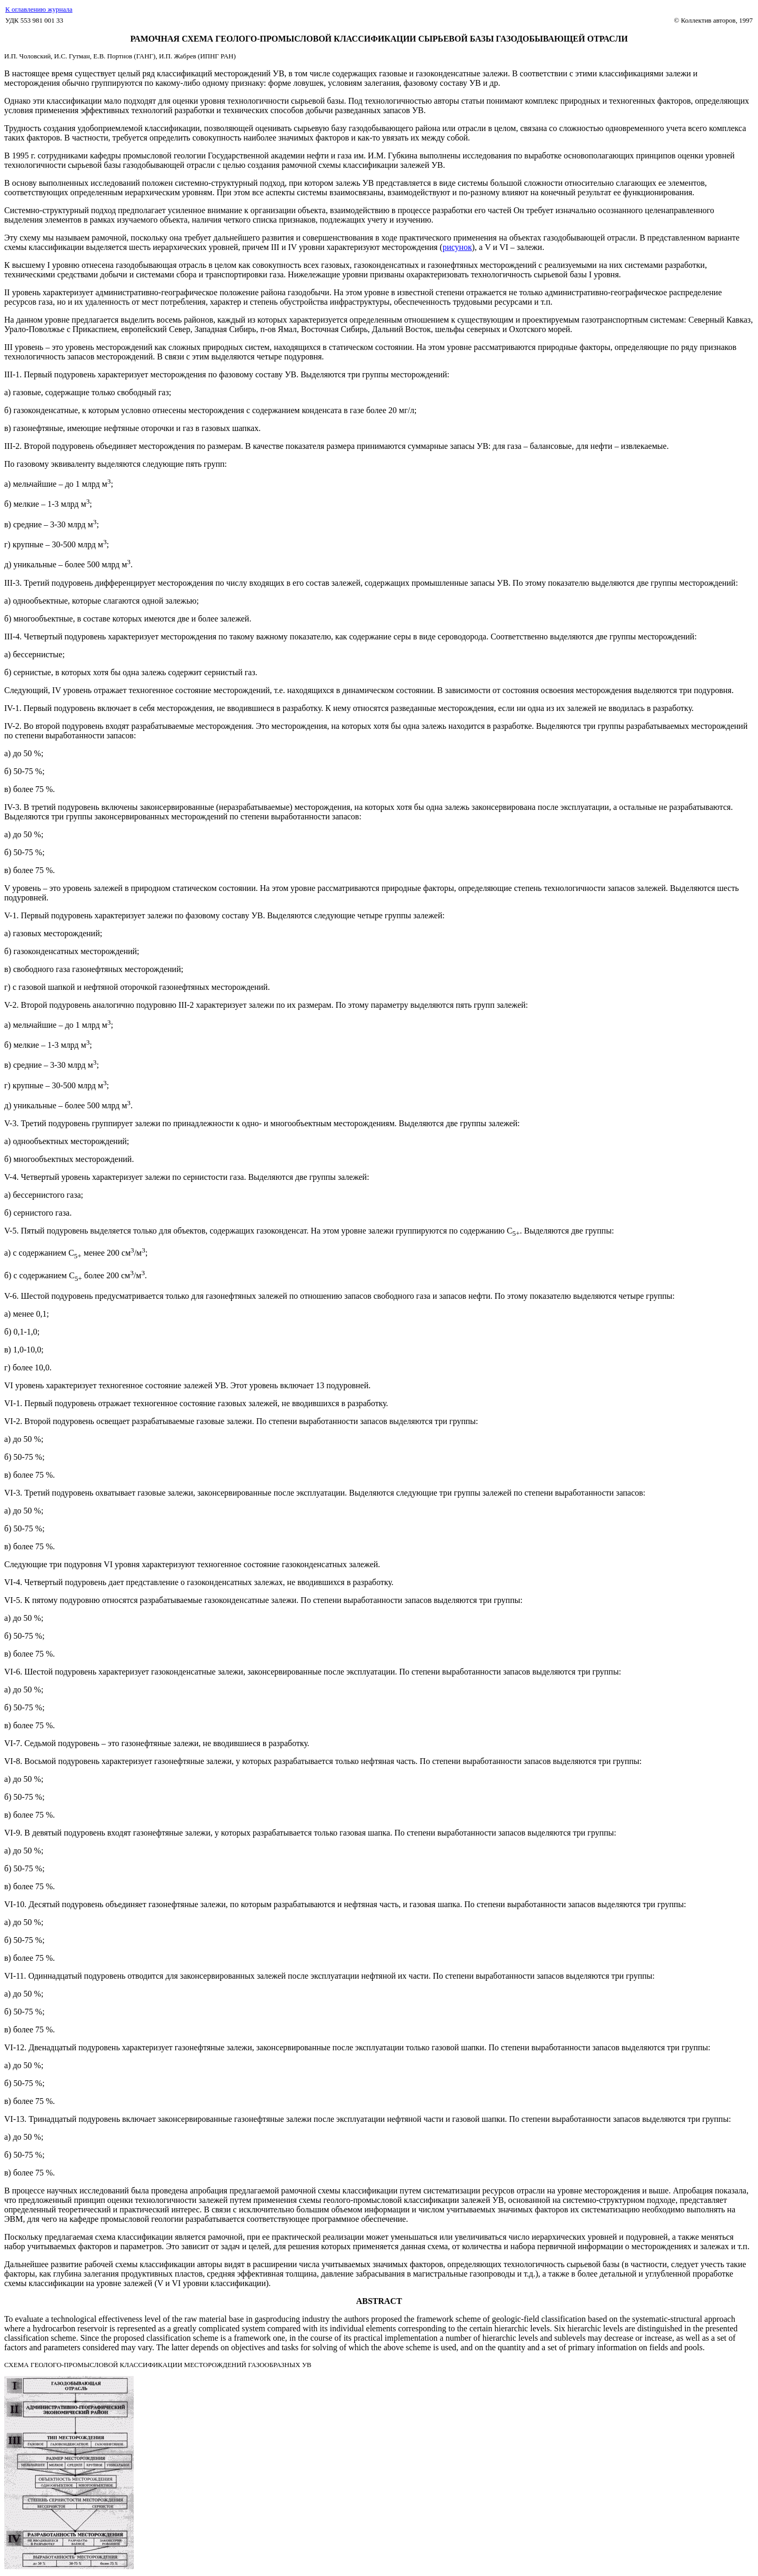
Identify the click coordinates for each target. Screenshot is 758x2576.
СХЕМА (17, 2365)
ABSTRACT (379, 2301)
